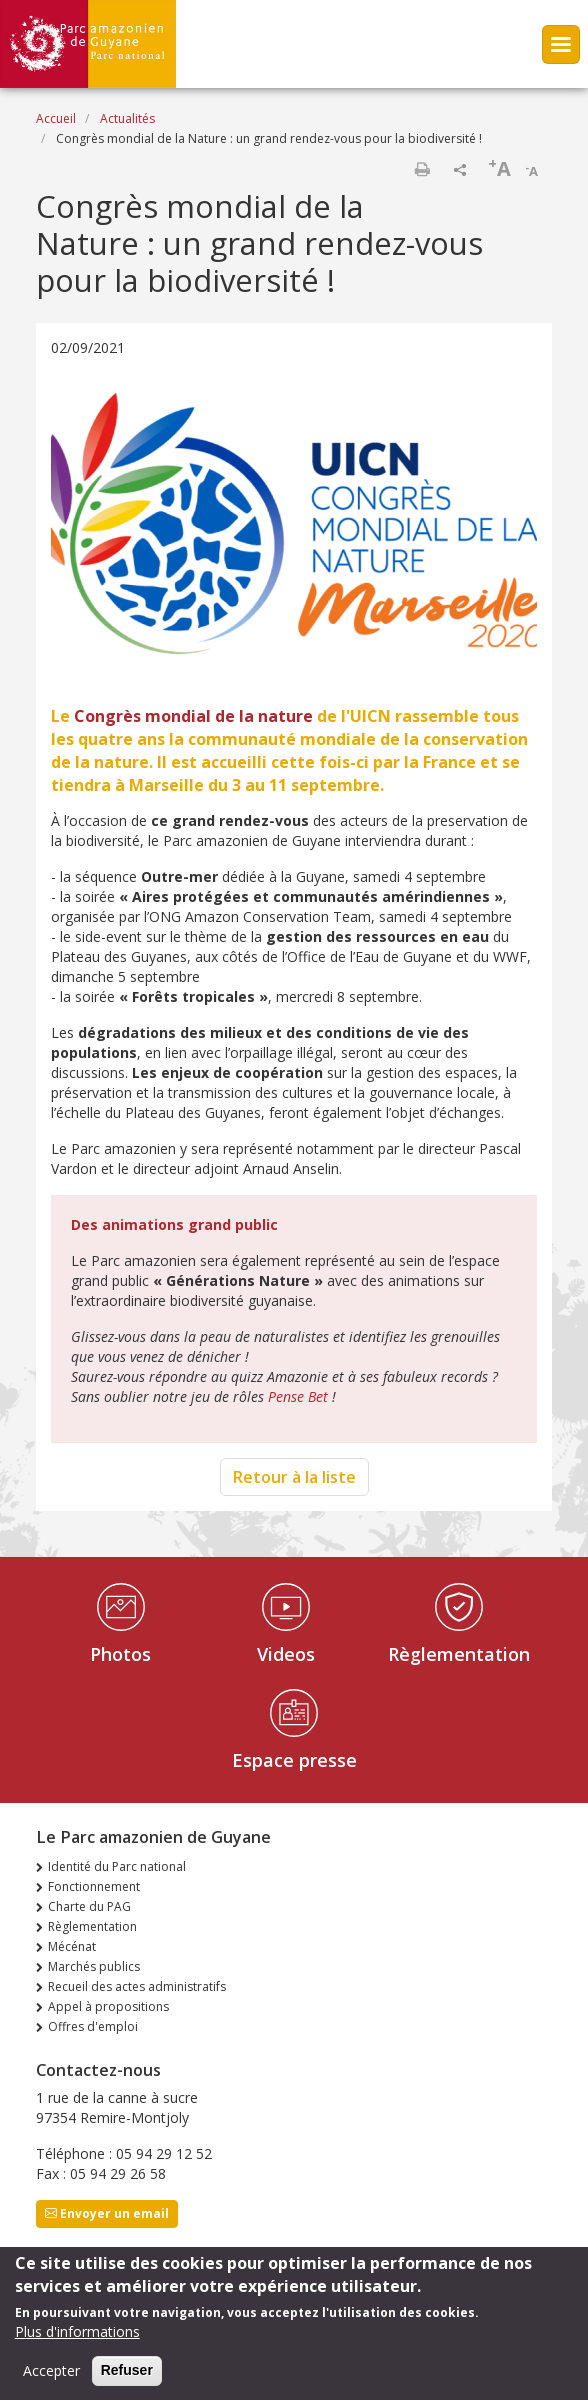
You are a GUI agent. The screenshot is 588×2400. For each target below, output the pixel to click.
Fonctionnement (94, 1886)
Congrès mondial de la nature (193, 716)
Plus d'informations (77, 2341)
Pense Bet (298, 1396)
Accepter (51, 2380)
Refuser (127, 2380)
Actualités (127, 118)
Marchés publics (94, 1966)
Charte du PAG (89, 1906)
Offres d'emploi (93, 2026)
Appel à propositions (108, 2006)
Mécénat (72, 1946)
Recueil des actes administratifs (137, 1986)
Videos (286, 1654)
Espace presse (294, 1760)
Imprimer (422, 169)
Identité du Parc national (117, 1866)
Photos (120, 1654)
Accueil (56, 118)
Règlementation (459, 1654)
